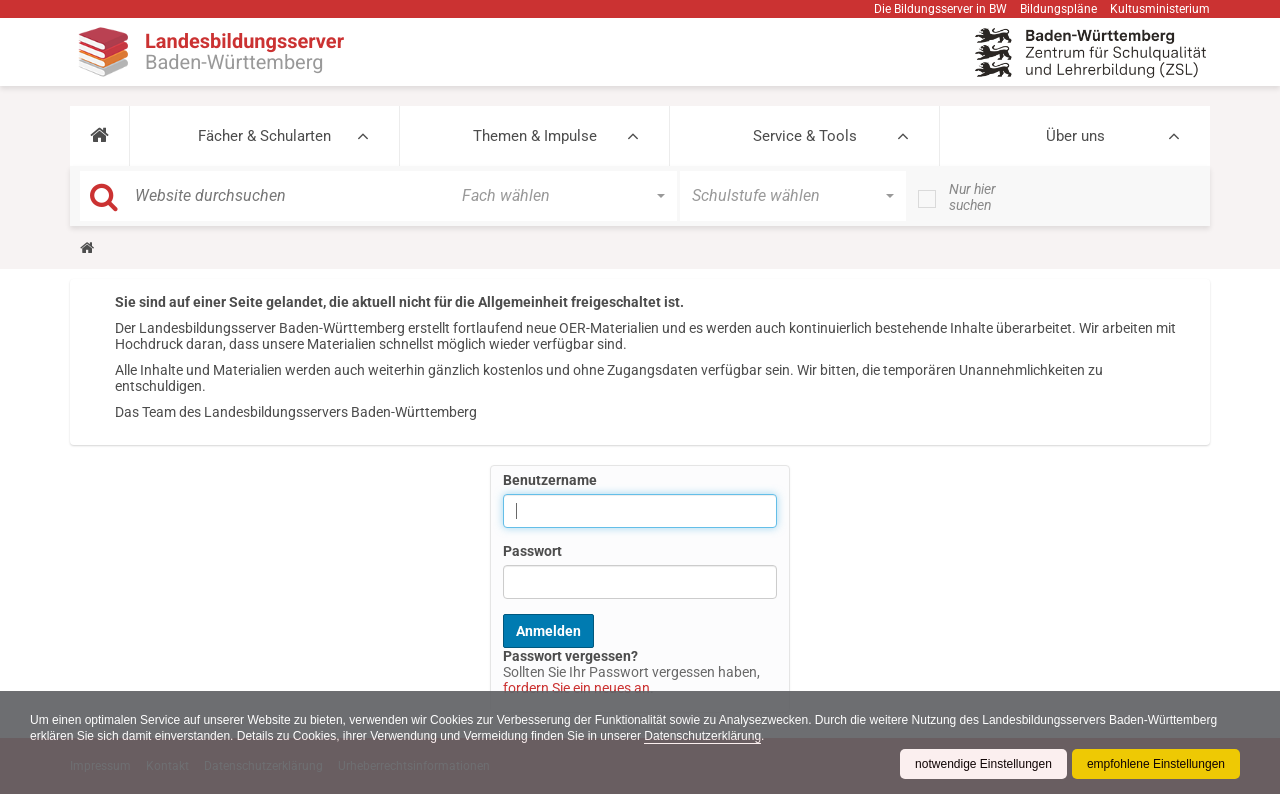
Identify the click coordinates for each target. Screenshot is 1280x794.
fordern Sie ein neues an (576, 688)
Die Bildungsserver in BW (940, 9)
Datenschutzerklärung (702, 736)
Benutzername (550, 480)
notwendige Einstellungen (983, 764)
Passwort (532, 551)
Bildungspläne (1058, 9)
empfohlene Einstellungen (1156, 764)
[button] (99, 136)
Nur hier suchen (972, 197)
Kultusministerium (1160, 9)
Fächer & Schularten (264, 136)
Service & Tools (805, 136)
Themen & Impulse (535, 136)
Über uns (1075, 136)
